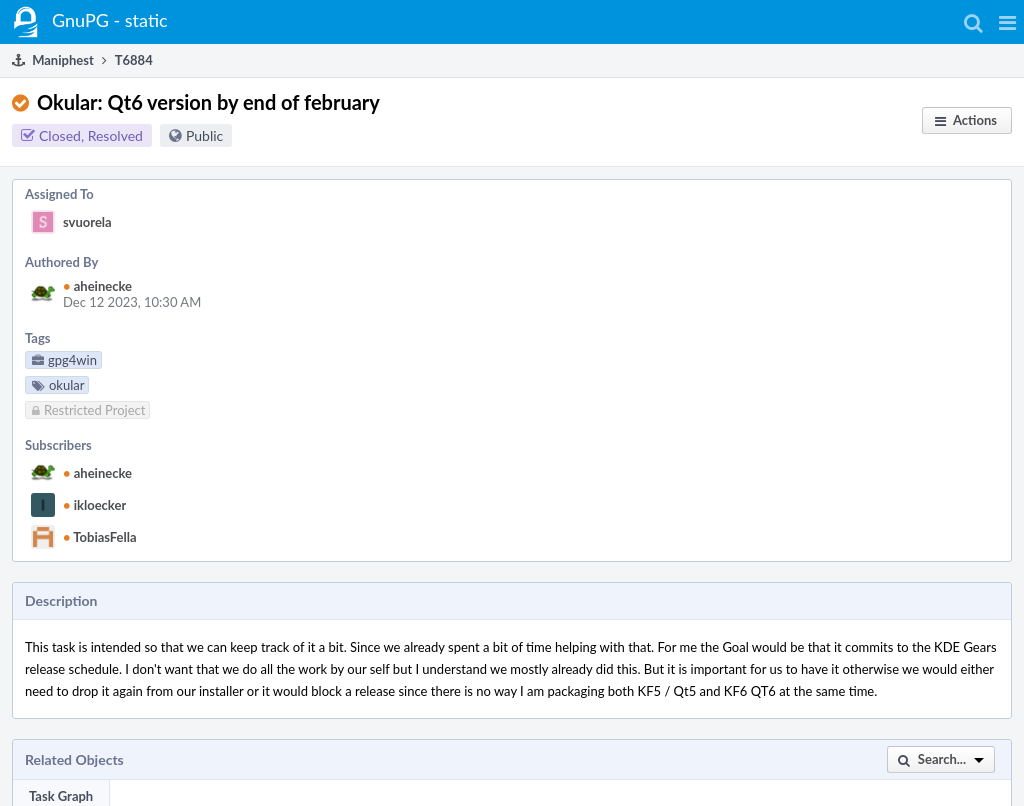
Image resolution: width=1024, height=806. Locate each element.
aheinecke (97, 286)
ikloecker (94, 505)
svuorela (87, 222)
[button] (1007, 22)
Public (204, 135)
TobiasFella (100, 537)
